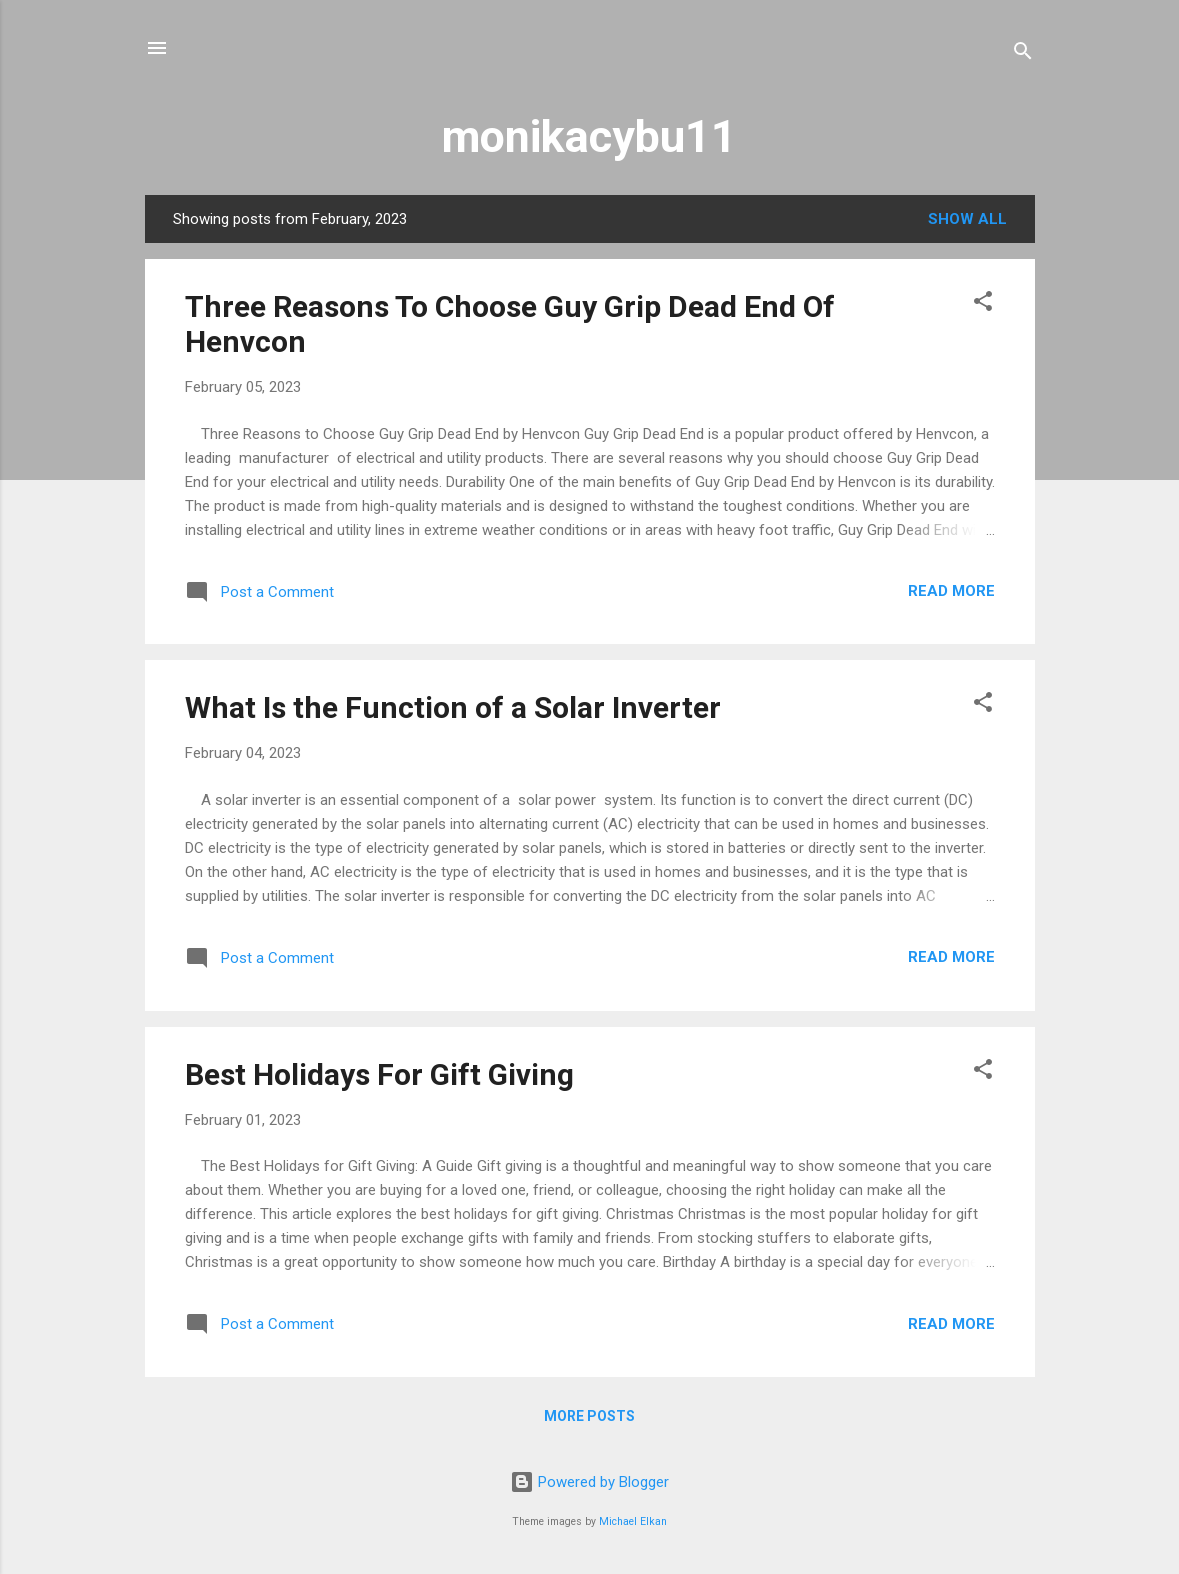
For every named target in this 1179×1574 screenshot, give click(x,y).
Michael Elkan (633, 1521)
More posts (589, 1416)
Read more (951, 591)
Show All (967, 219)
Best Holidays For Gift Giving (379, 1074)
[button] (983, 304)
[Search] (1023, 54)
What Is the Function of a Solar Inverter (453, 707)
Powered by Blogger (589, 1482)
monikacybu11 (589, 136)
